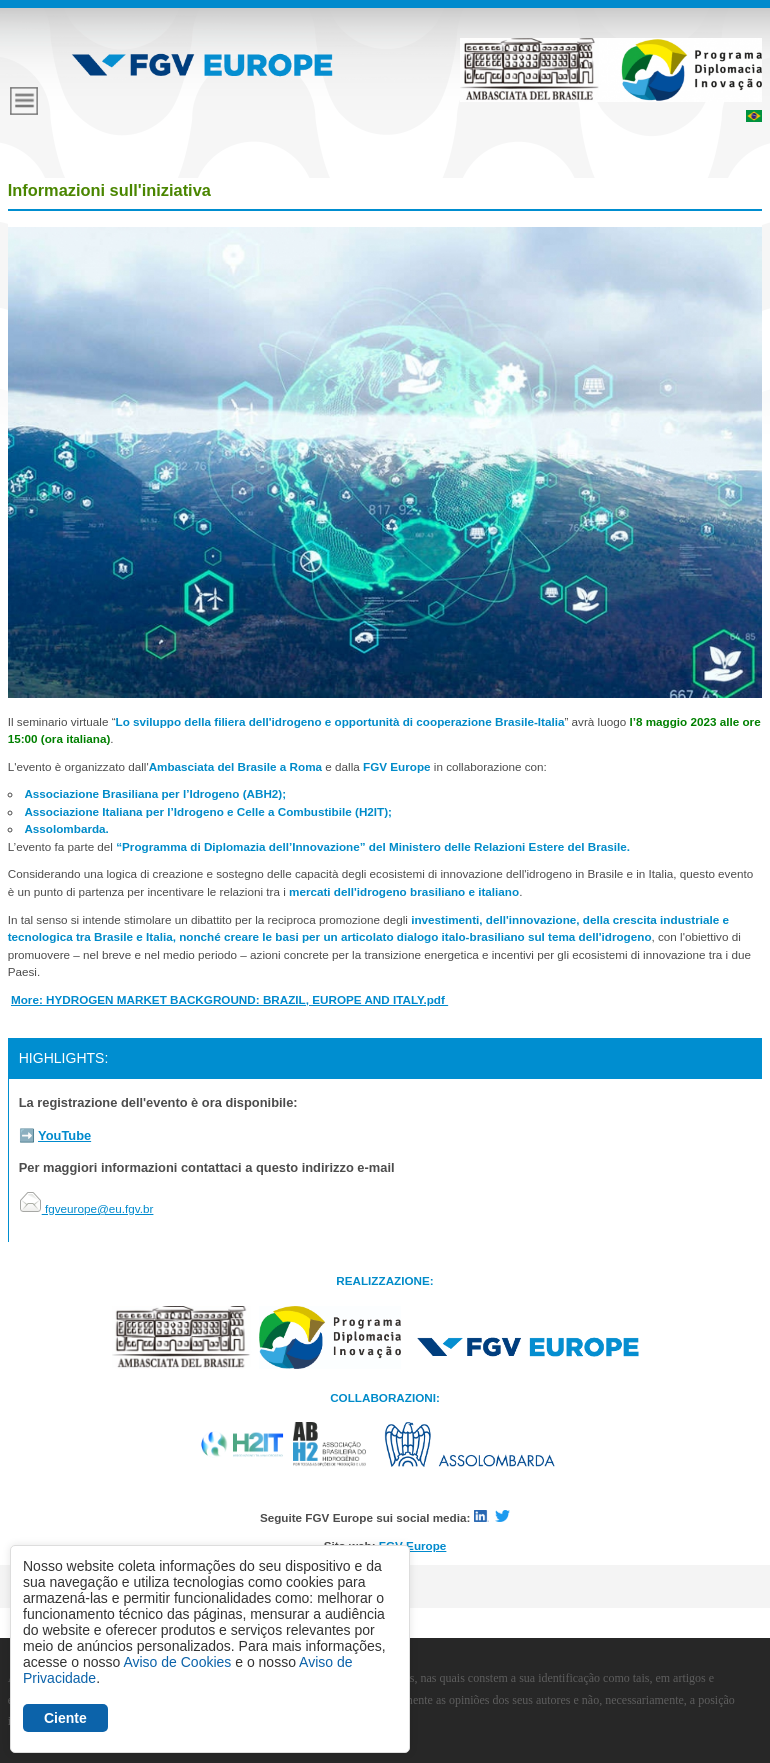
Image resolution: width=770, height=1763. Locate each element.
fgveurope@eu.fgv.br (86, 1208)
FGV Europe (413, 1545)
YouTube (64, 1135)
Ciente (65, 1718)
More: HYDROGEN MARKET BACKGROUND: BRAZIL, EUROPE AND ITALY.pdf (229, 999)
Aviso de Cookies (177, 1662)
